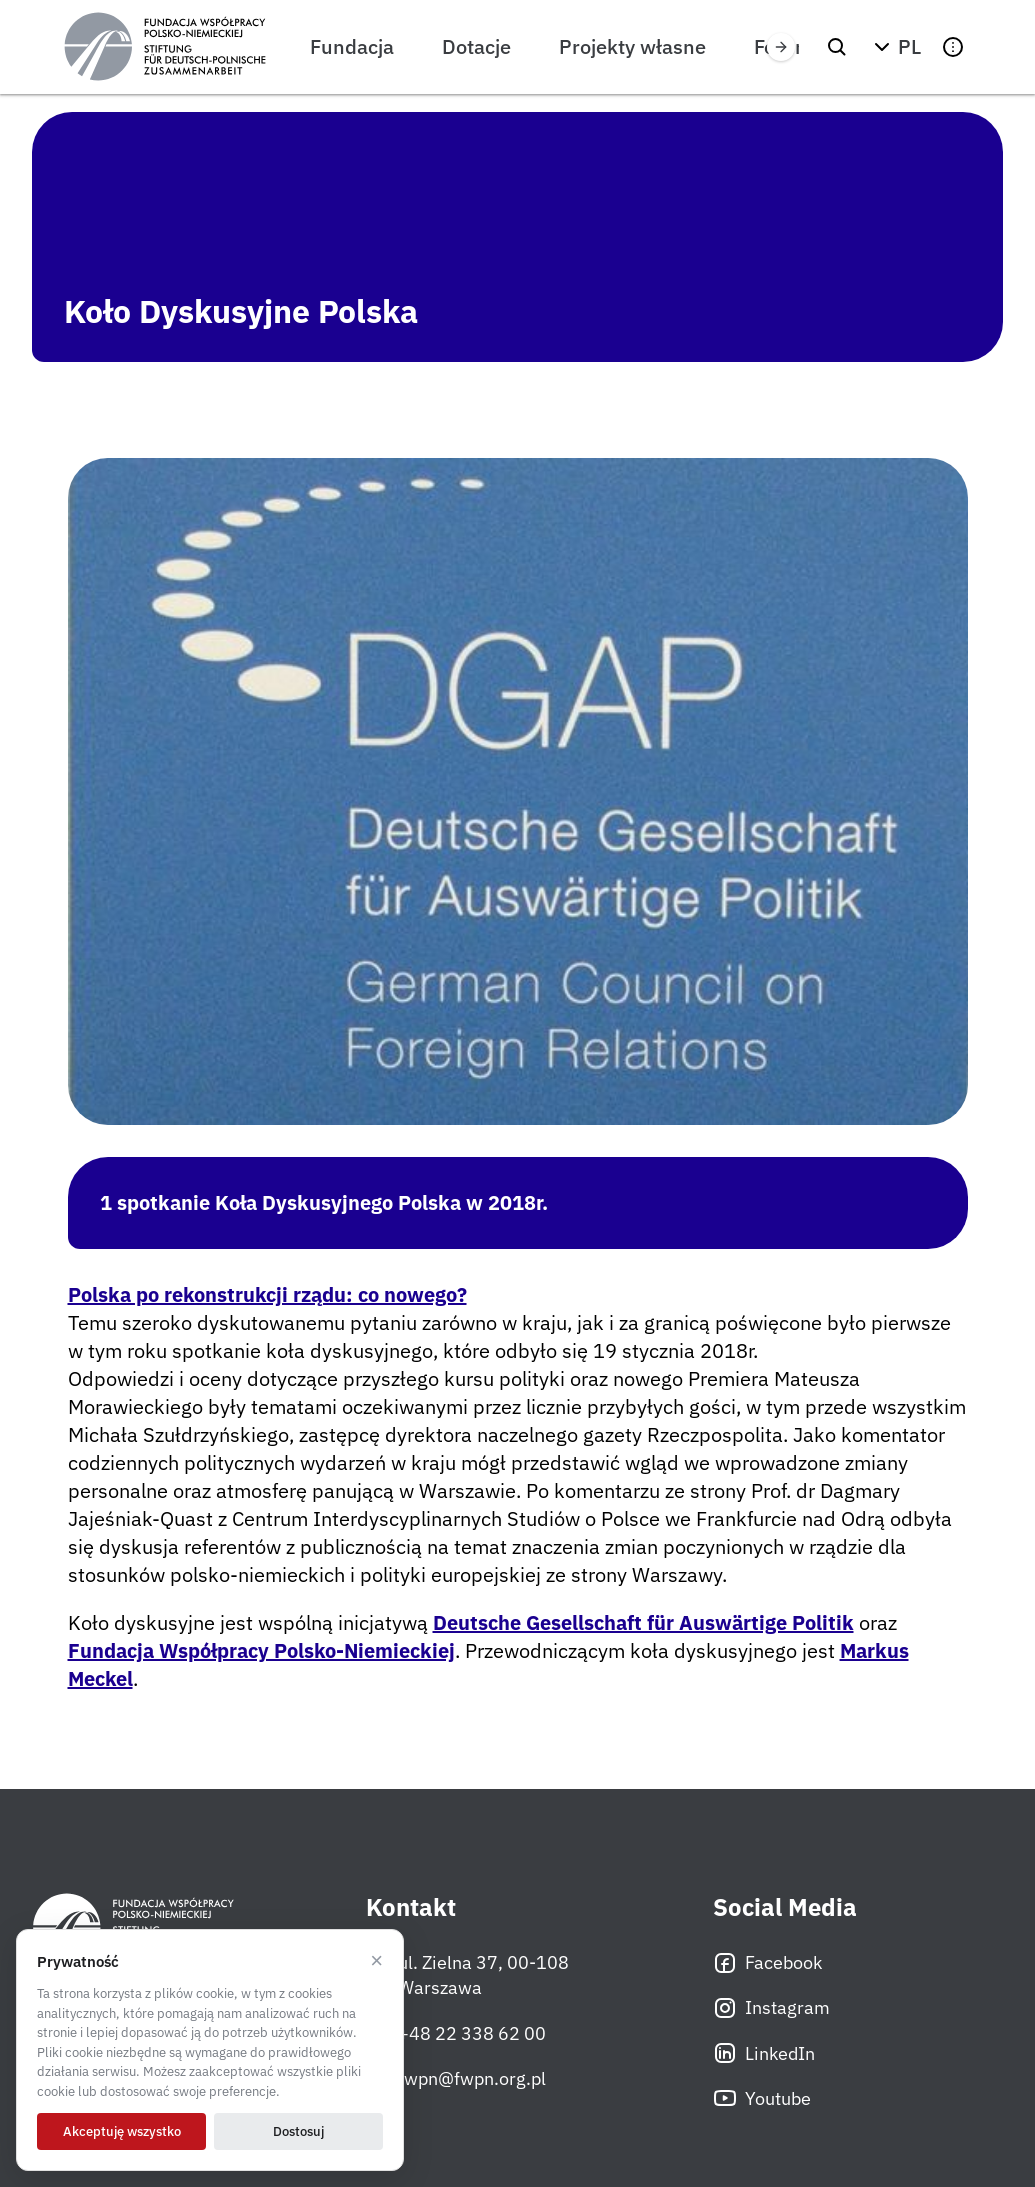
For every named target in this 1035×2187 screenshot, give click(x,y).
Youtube (762, 2098)
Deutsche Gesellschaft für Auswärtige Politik (643, 1622)
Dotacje (476, 46)
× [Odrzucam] (376, 1961)
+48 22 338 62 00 (456, 2033)
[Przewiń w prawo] (781, 47)
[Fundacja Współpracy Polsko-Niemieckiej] (165, 47)
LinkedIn (764, 2053)
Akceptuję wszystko (122, 2131)
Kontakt (411, 1907)
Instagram (771, 2008)
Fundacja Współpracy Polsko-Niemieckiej (261, 1650)
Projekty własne (632, 46)
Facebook (767, 1963)
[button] (895, 47)
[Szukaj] (837, 47)
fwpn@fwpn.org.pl (456, 2078)
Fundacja (352, 46)
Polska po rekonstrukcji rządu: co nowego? (267, 1294)
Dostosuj (298, 2131)
